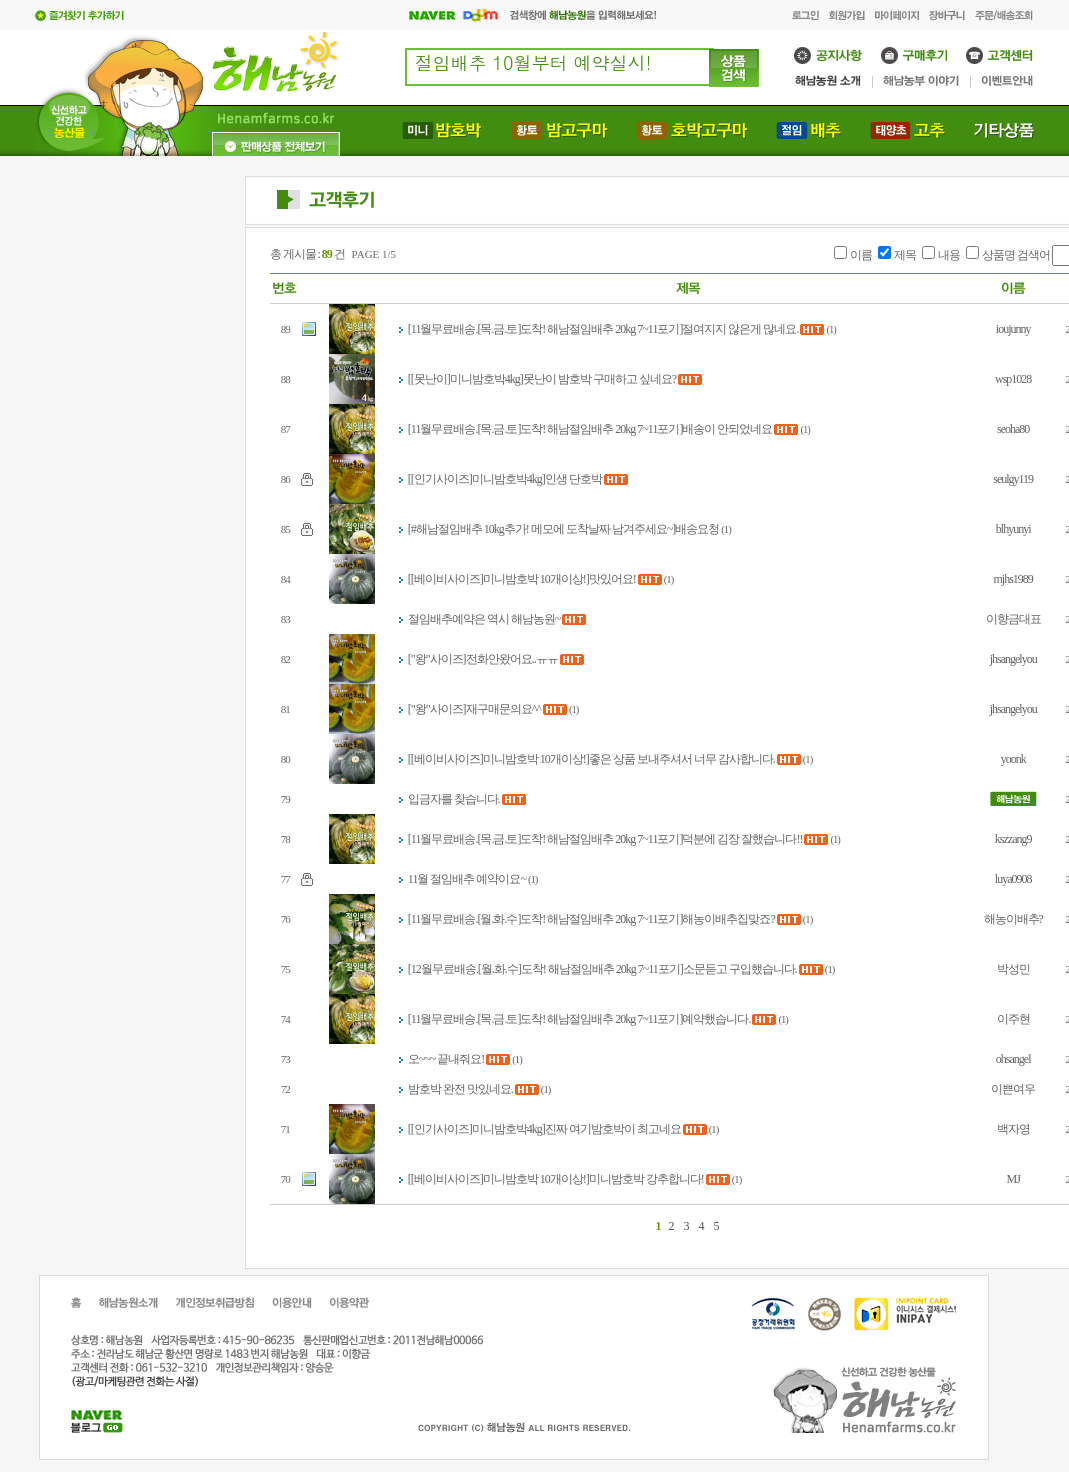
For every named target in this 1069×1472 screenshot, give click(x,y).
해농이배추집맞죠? (728, 919)
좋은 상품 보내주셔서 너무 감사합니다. (682, 759)
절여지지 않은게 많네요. (740, 329)
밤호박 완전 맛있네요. (460, 1089)
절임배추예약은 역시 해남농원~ (484, 619)
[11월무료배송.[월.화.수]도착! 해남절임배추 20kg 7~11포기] (545, 919)
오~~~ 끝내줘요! (446, 1059)
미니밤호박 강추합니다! (646, 1179)
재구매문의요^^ (503, 709)
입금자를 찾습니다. (454, 799)
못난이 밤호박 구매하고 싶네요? (599, 379)
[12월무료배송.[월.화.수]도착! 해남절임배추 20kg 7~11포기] (545, 969)
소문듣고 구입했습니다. (740, 969)
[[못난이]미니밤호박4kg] (465, 379)
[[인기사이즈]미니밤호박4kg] (476, 479)
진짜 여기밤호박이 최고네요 (613, 1129)
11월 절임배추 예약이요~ (467, 879)
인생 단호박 (573, 479)
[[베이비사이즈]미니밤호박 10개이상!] (498, 579)
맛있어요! (612, 579)
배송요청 (697, 529)
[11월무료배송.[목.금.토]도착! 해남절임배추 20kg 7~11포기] (545, 329)
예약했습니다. (716, 1019)
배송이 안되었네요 (727, 429)
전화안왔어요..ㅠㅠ (512, 659)
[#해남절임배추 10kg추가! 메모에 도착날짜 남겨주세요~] (541, 529)
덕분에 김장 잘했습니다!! (742, 839)
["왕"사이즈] (437, 659)
